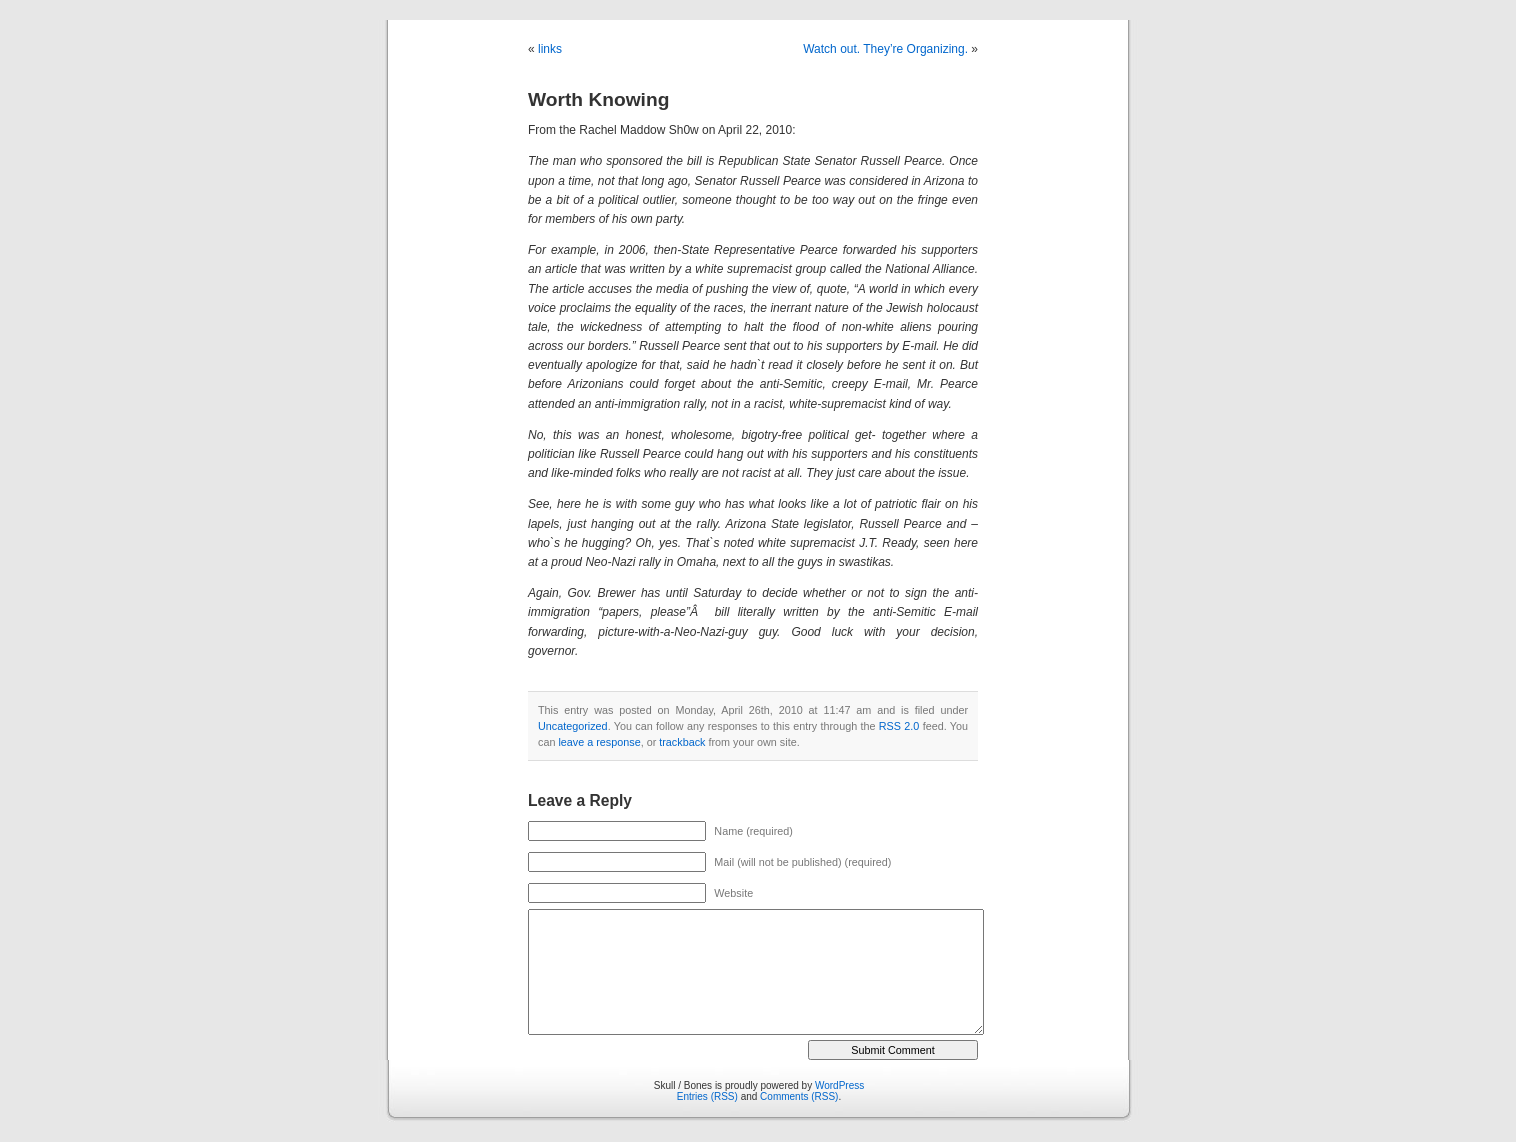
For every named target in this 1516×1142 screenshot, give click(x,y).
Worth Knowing (598, 99)
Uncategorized (573, 726)
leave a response (599, 742)
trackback (682, 742)
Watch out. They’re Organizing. (885, 49)
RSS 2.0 (899, 726)
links (550, 49)
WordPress (839, 1085)
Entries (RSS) (707, 1096)
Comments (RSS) (799, 1096)
